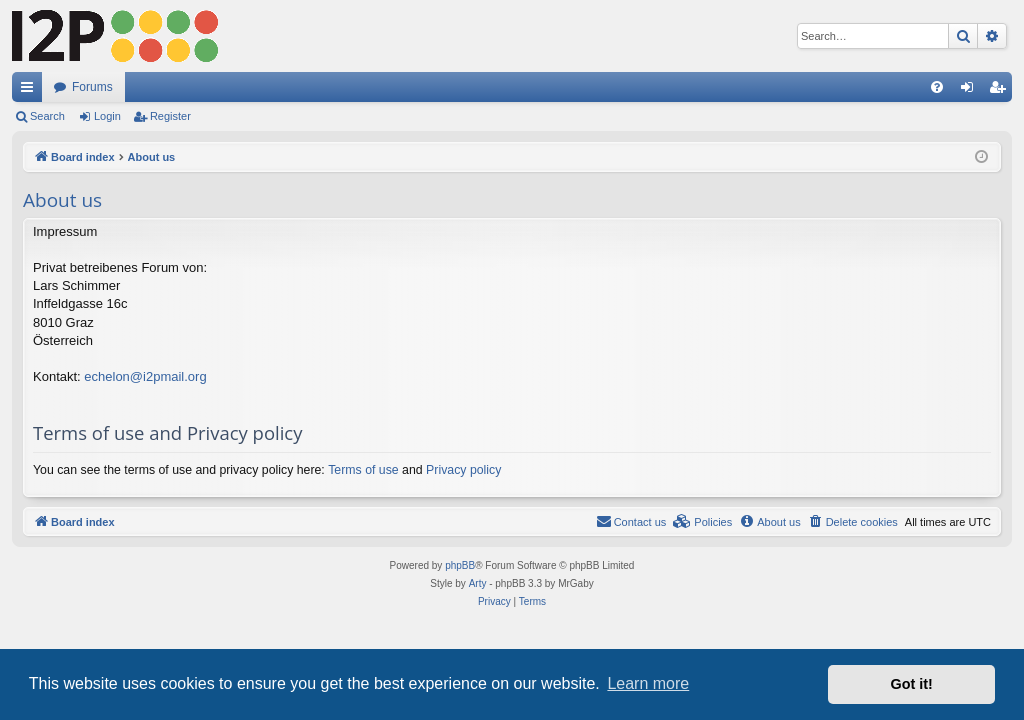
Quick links (31, 91)
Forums (92, 87)
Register (170, 116)
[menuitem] (937, 87)
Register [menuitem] (1001, 91)
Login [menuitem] (971, 91)
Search (47, 116)
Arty (478, 583)
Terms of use (363, 470)
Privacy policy (463, 470)
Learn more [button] (648, 683)
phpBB (460, 565)
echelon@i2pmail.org (145, 376)
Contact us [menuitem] (631, 521)
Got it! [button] (912, 684)
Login (107, 116)
